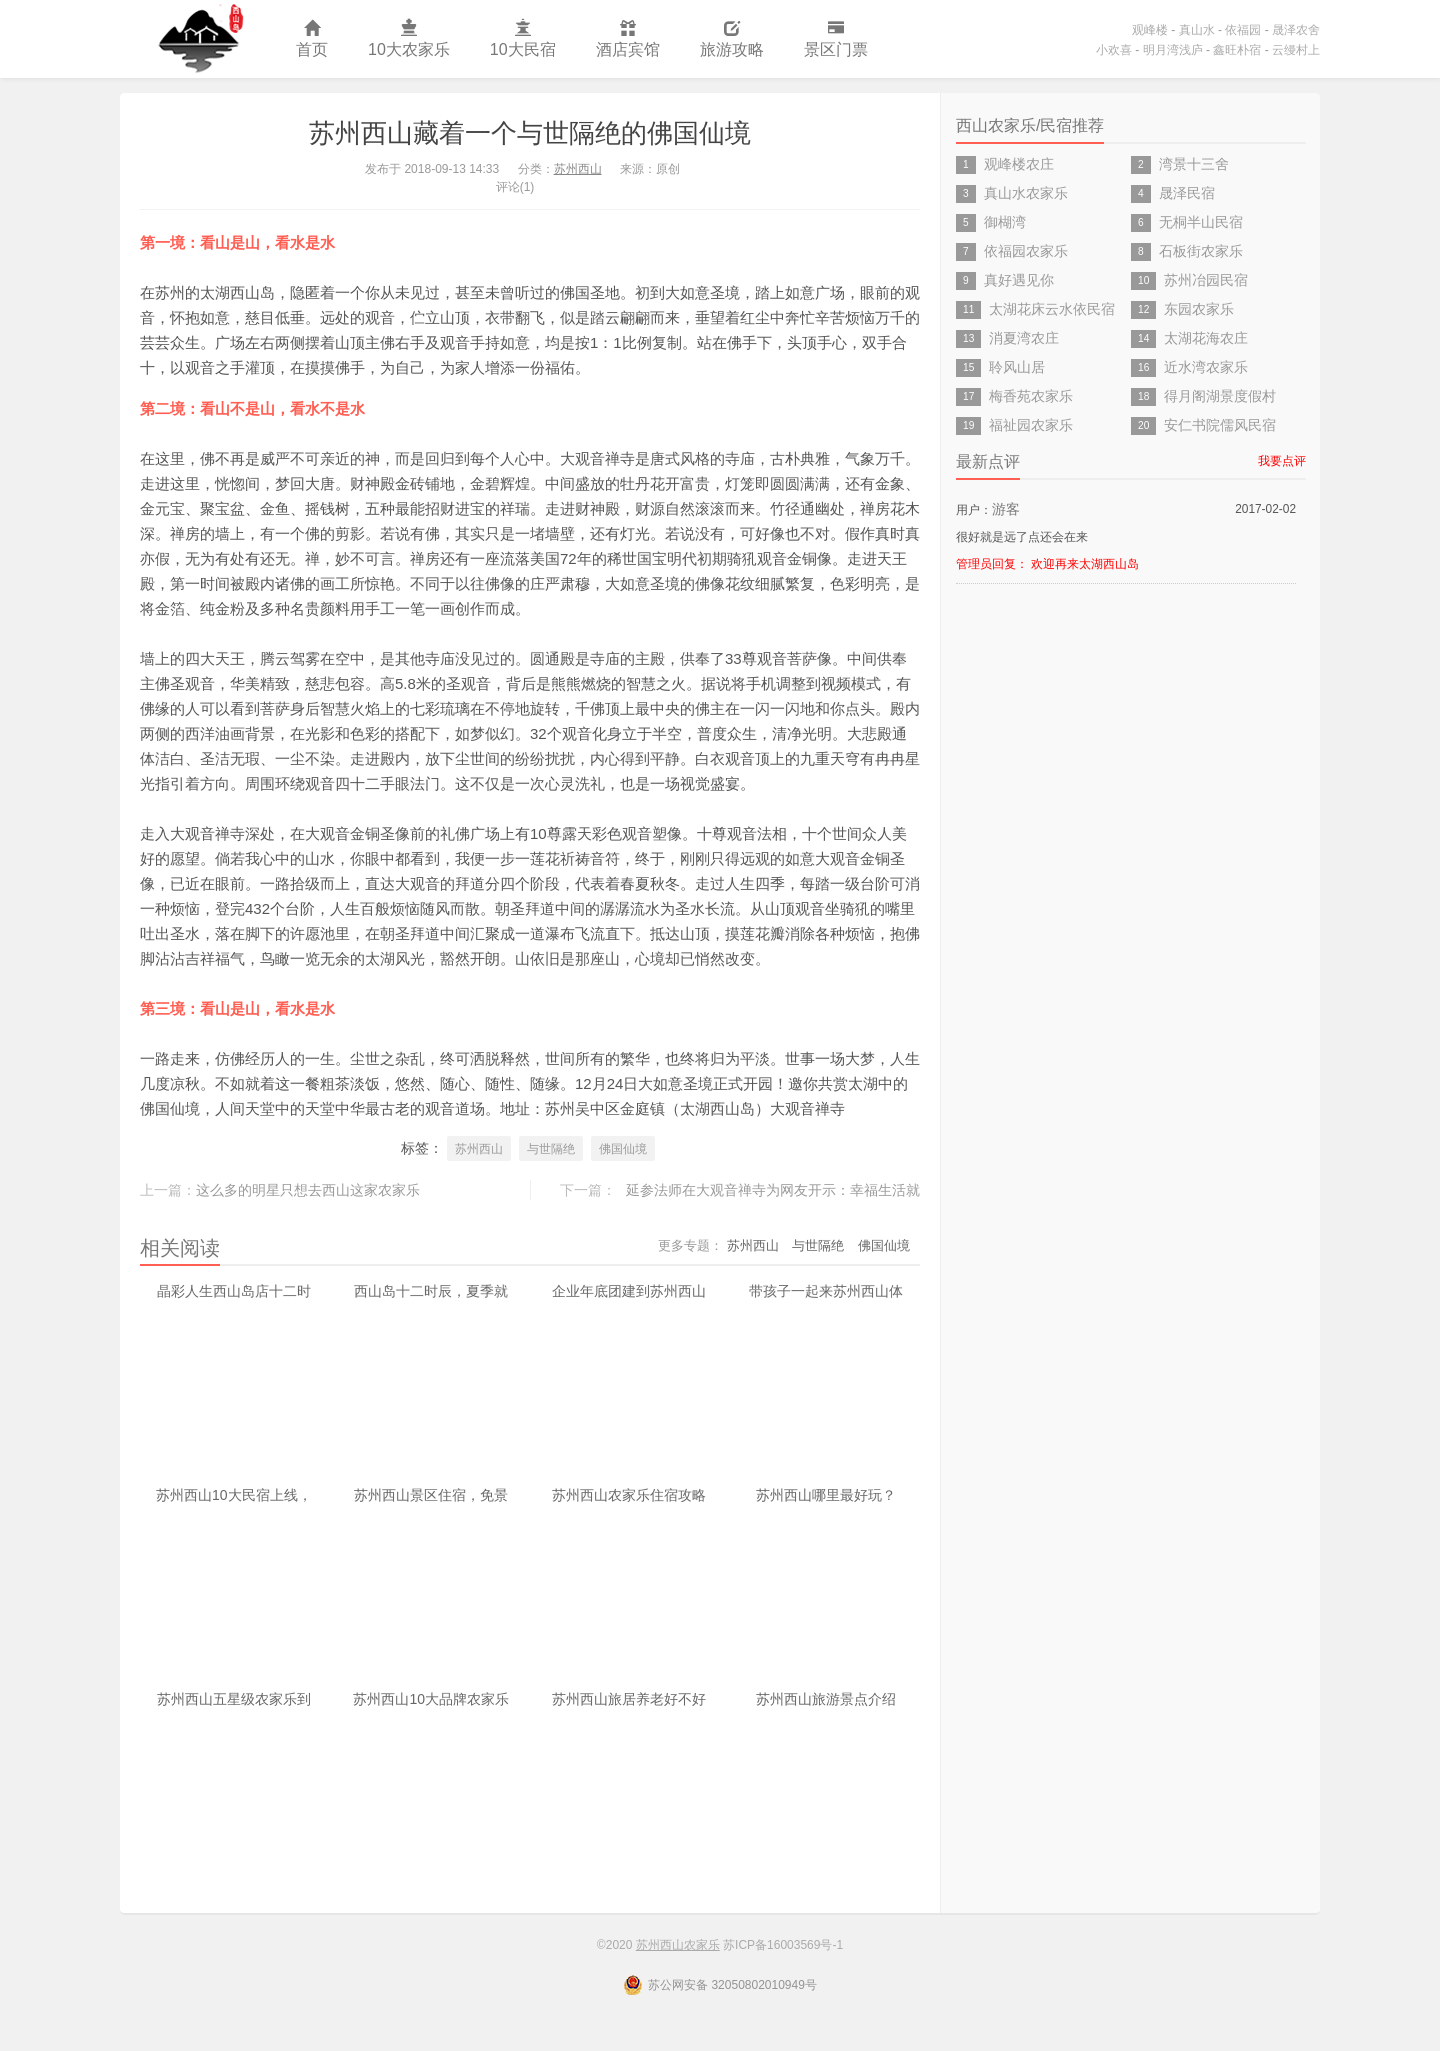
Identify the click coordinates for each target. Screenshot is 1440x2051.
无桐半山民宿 (1201, 222)
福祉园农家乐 (1031, 425)
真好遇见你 (1019, 280)
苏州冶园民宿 (1206, 280)
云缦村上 (1296, 50)
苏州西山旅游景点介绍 (826, 1699)
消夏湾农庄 (1024, 338)
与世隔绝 (551, 1149)
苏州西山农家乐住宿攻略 (629, 1495)
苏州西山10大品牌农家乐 (431, 1699)
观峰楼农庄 (1019, 164)
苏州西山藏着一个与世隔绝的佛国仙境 (530, 133)
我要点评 (1282, 461)
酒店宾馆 (628, 39)
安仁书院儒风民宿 (1220, 425)
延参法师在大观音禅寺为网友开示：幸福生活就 (773, 1190)
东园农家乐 (1199, 309)
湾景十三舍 (1194, 164)
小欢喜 (1114, 50)
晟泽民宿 (1187, 193)
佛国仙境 (623, 1149)
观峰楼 (1150, 30)
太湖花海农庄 (1206, 338)
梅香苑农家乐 (1031, 396)
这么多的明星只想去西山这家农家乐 (308, 1190)
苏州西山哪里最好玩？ (826, 1495)
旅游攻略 (732, 39)
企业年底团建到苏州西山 (629, 1291)
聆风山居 (1017, 367)
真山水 (1197, 30)
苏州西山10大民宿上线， (234, 1495)
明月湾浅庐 (1173, 50)
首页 (312, 39)
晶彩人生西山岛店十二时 (234, 1291)
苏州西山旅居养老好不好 (629, 1699)
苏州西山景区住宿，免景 (431, 1495)
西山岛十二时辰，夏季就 (431, 1291)
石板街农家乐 (1201, 251)
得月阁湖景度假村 (1220, 396)
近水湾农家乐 (1206, 367)
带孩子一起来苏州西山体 (826, 1291)
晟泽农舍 (1296, 30)
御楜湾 (1005, 222)
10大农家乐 (409, 39)
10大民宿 (523, 39)
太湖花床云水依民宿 (1052, 309)
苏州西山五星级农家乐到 (234, 1699)
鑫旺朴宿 (1237, 50)
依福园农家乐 (1026, 251)
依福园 (1243, 30)
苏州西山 (578, 169)
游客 (1006, 509)
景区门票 (836, 39)
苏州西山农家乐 (198, 39)
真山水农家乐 (1026, 193)
